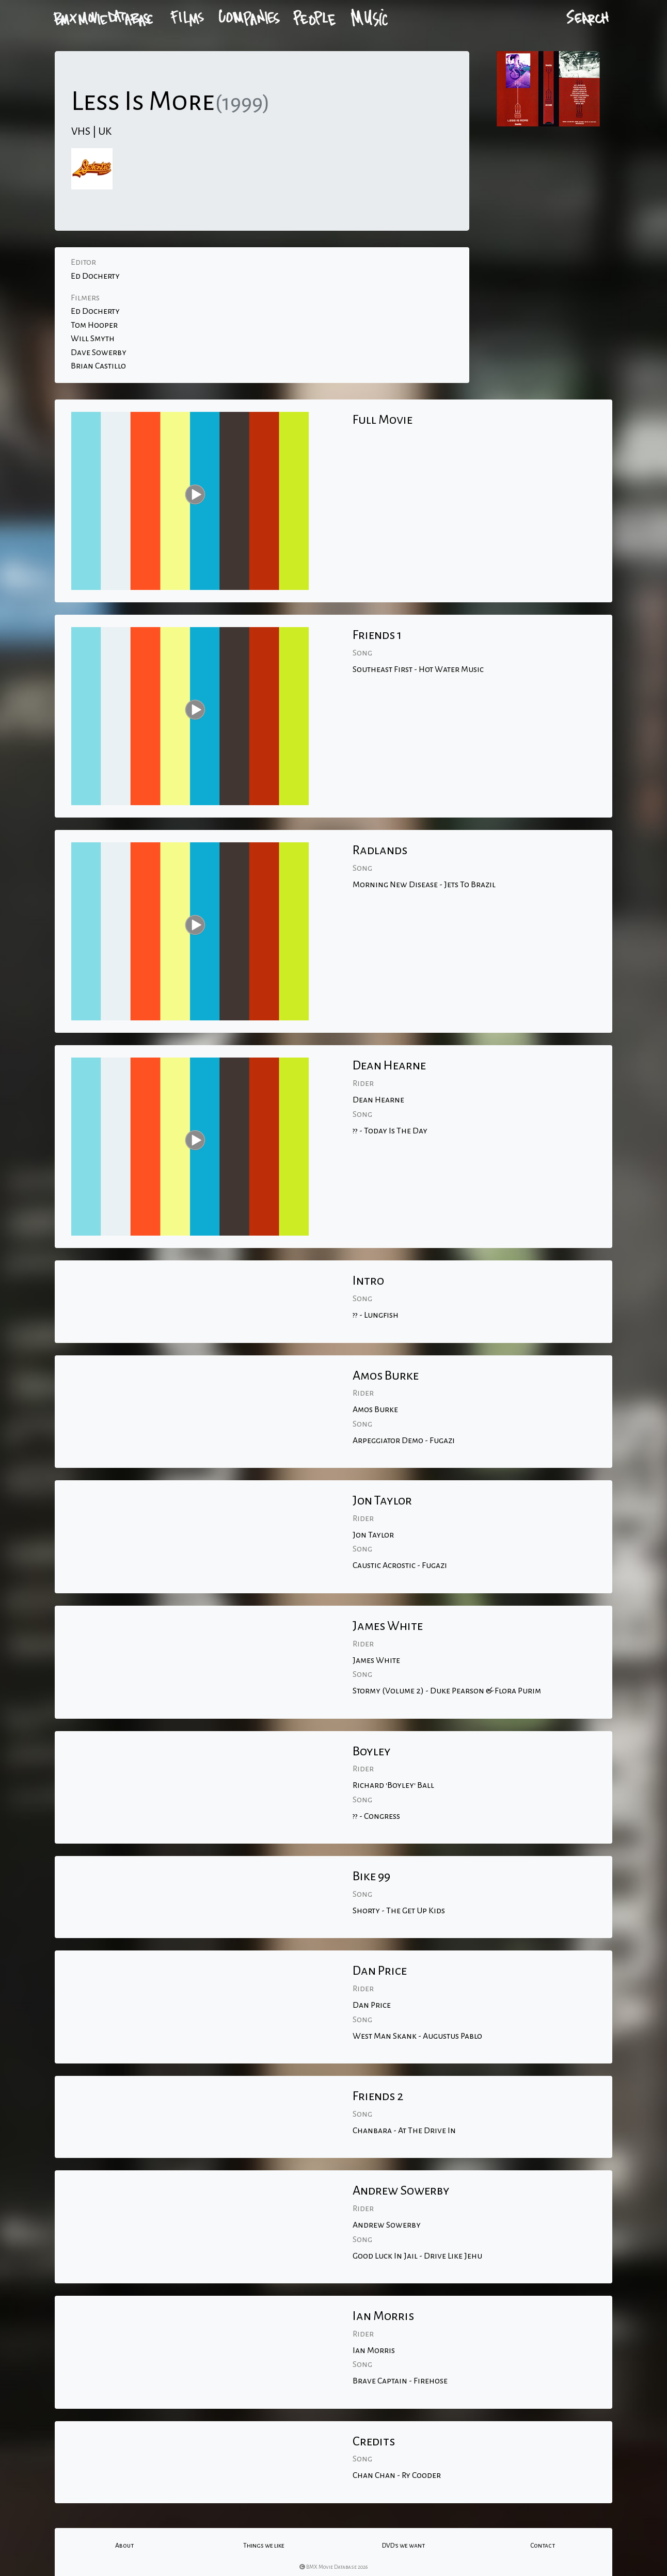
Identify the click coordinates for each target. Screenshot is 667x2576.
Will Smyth (93, 338)
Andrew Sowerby (387, 2225)
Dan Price (372, 2005)
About (124, 2545)
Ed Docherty (95, 276)
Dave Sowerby (98, 352)
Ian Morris (374, 2350)
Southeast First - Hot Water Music (418, 669)
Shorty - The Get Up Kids (399, 1910)
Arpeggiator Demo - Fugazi (404, 1440)
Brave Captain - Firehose (400, 2381)
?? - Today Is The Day (390, 1130)
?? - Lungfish (376, 1315)
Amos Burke (375, 1409)
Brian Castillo (98, 366)
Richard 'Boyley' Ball (393, 1785)
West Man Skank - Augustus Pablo (417, 2036)
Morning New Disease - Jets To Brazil (424, 884)
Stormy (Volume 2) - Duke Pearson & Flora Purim (447, 1690)
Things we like (263, 2545)
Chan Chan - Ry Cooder (397, 2475)
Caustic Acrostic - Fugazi (400, 1565)
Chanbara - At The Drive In (404, 2130)
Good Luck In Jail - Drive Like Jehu (417, 2256)
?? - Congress (376, 1816)
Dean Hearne (378, 1100)
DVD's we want (403, 2545)
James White (376, 1660)
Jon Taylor (373, 1535)
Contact (542, 2545)
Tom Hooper (94, 325)
